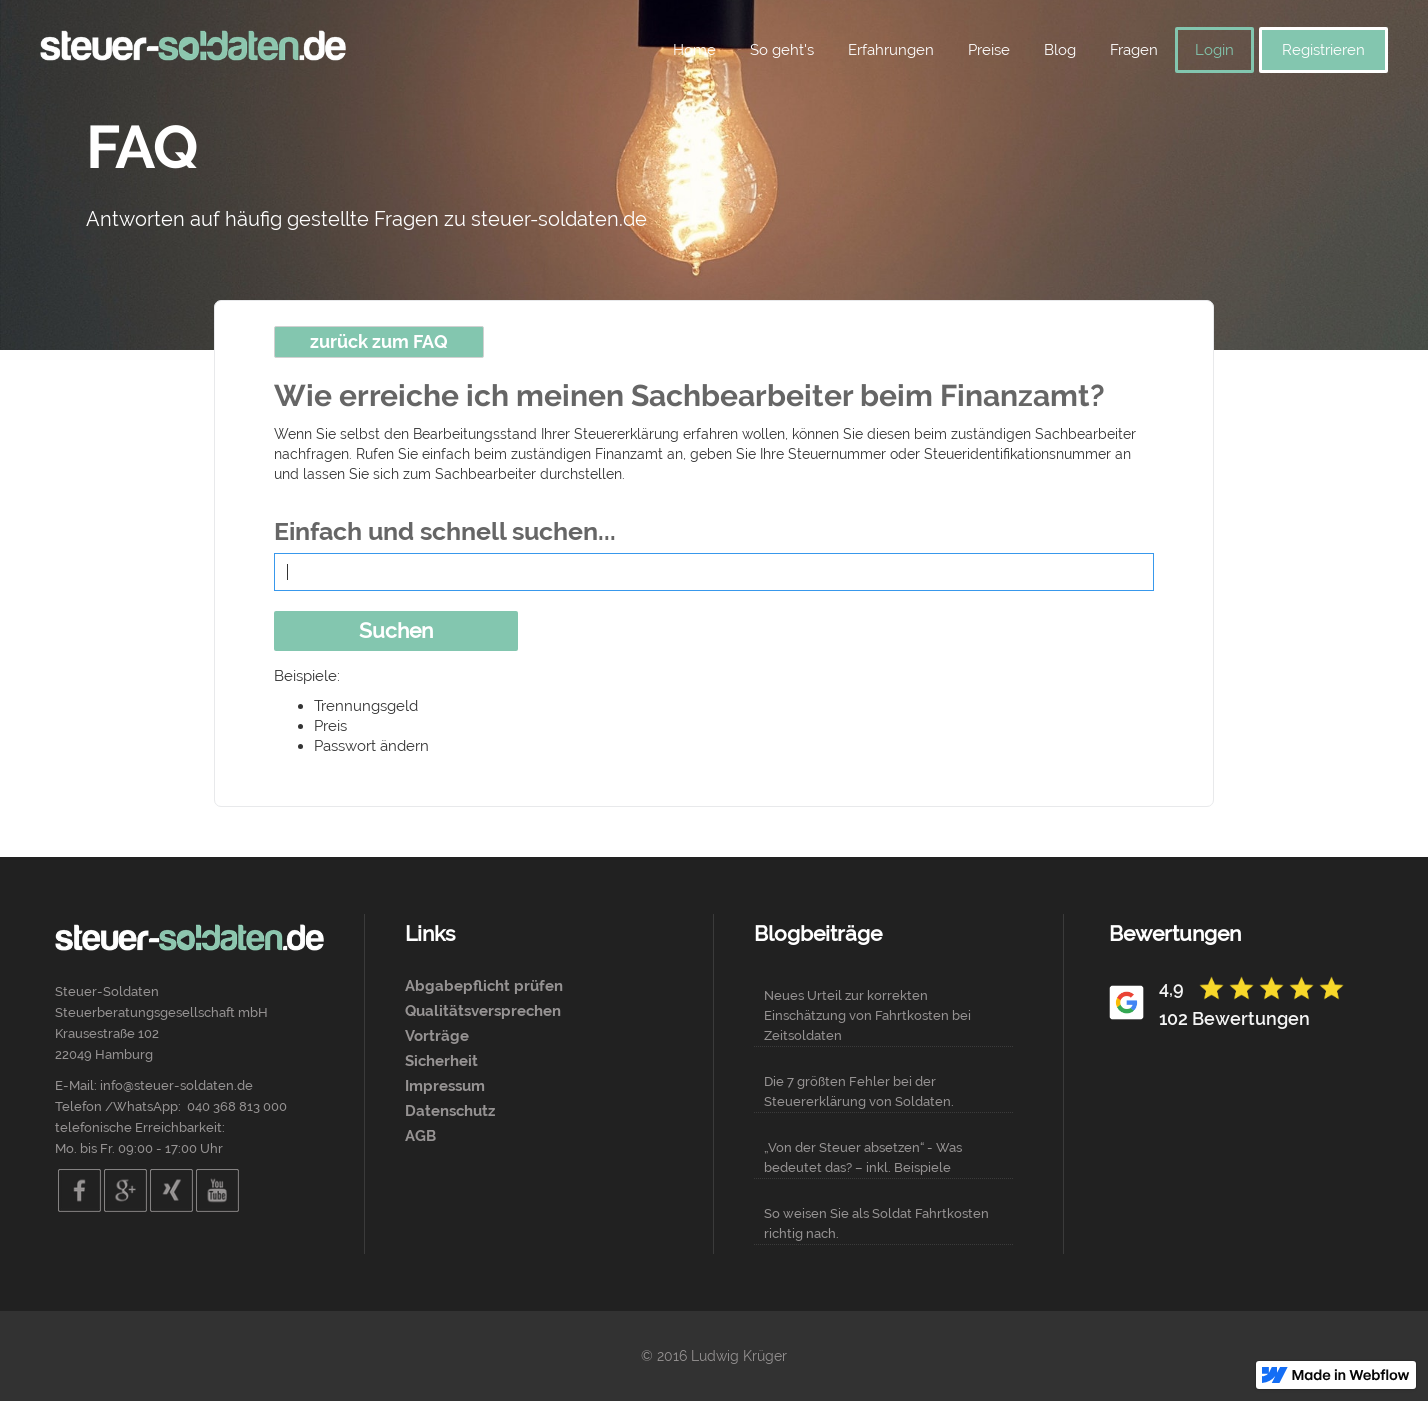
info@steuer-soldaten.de (176, 1085)
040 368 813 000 (237, 1106)
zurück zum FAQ (379, 341)
